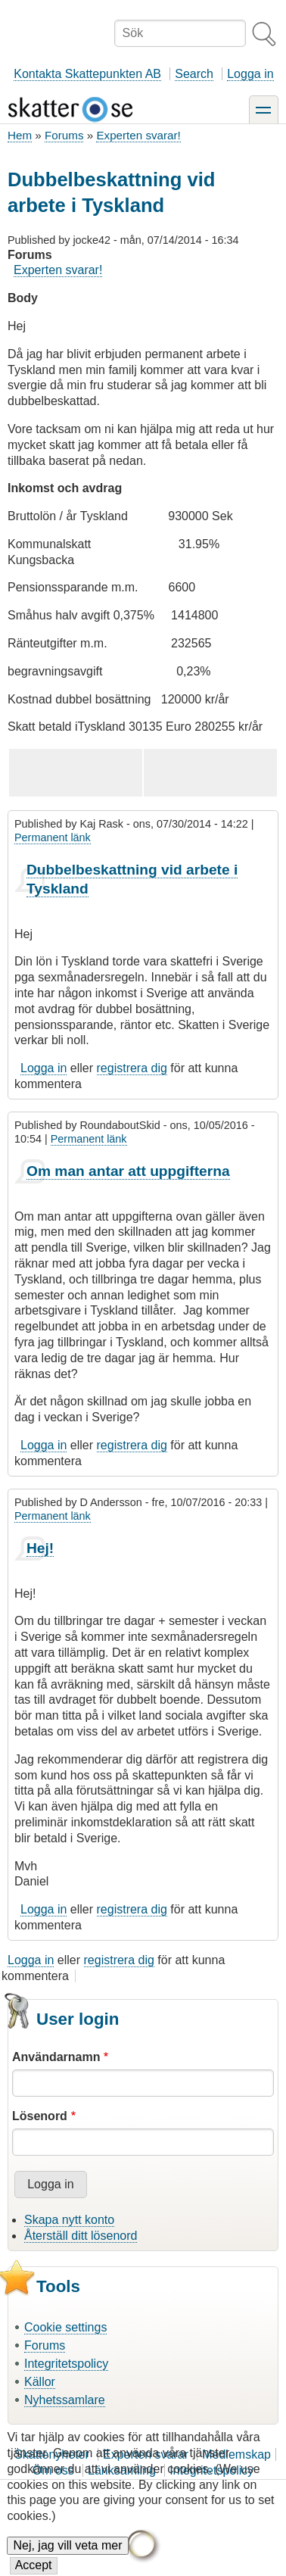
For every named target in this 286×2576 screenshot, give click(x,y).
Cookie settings (65, 2327)
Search (194, 73)
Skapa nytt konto (69, 2219)
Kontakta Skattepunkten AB (87, 73)
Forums (64, 135)
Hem (20, 135)
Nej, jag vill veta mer (67, 2560)
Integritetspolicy (66, 2363)
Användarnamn (56, 2057)
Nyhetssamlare (64, 2400)
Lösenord (39, 2116)
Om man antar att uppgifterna (128, 1171)
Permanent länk (52, 837)
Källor (39, 2381)
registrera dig (132, 1068)
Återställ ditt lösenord (80, 2235)
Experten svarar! (138, 135)
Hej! (40, 1548)
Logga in (250, 73)
